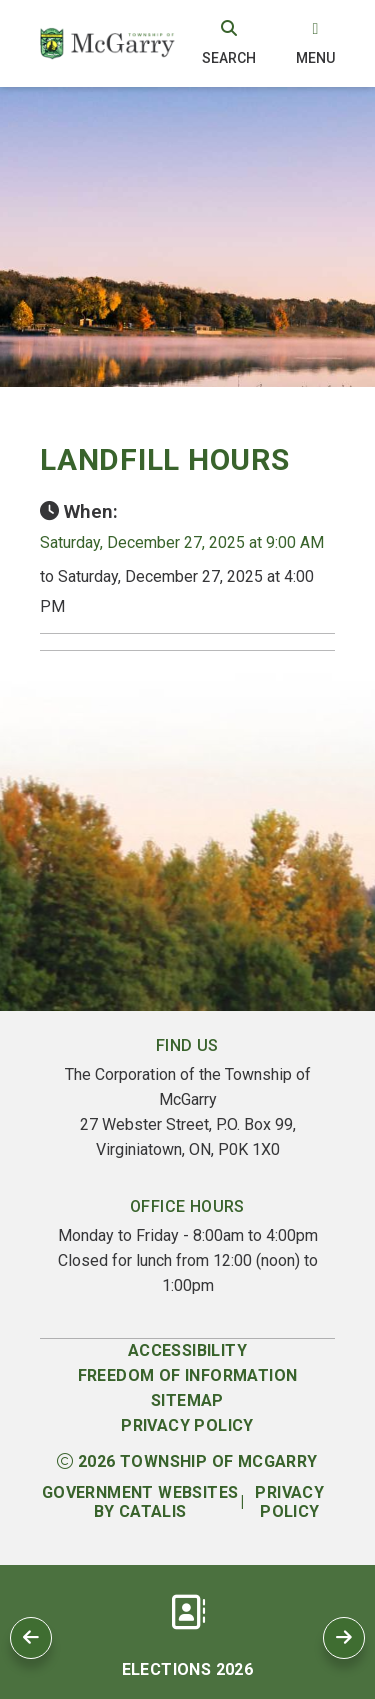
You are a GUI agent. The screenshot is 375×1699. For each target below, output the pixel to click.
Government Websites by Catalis (140, 1502)
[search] (229, 43)
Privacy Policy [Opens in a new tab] (289, 1502)
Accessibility (187, 1350)
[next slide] (344, 1638)
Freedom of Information (188, 1375)
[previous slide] (31, 1638)
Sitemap (187, 1400)
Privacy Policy (187, 1425)
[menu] (315, 43)
